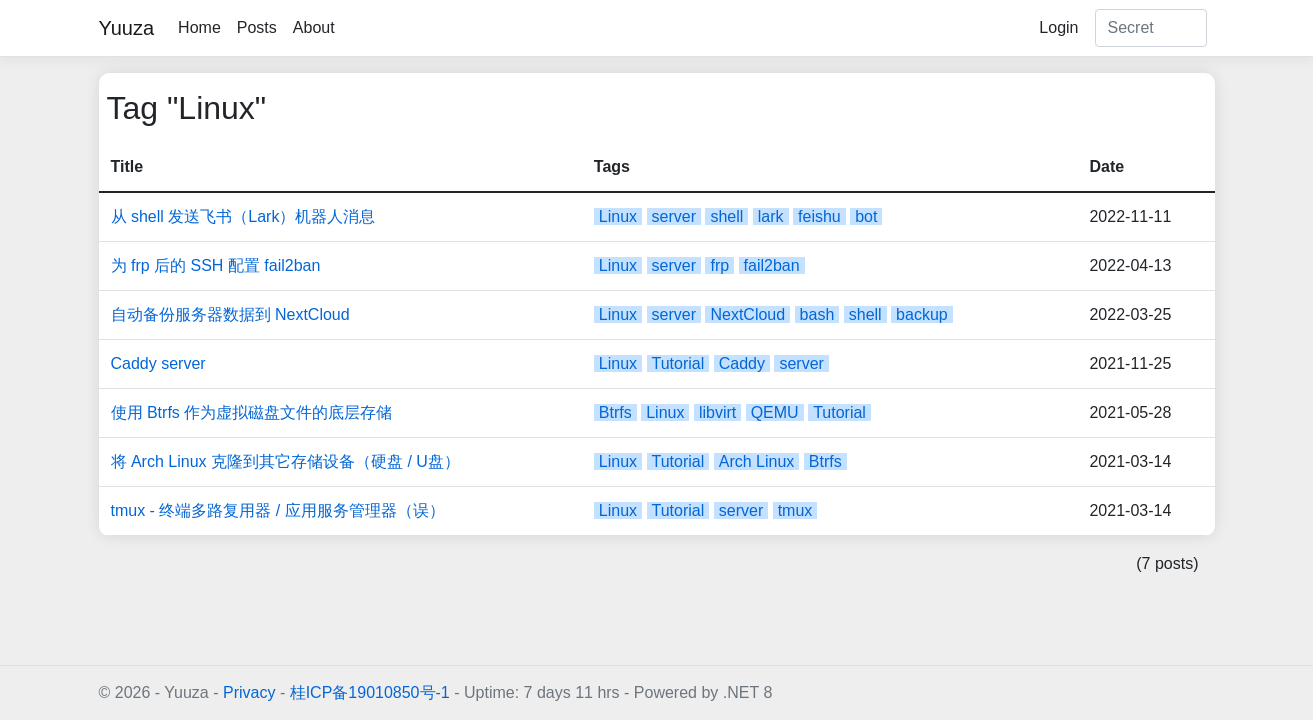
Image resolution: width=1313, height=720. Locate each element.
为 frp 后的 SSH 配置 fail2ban (216, 265)
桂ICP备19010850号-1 (370, 692)
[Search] (1151, 28)
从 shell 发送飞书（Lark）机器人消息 (243, 216)
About (314, 27)
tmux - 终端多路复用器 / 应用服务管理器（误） (278, 510)
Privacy (249, 692)
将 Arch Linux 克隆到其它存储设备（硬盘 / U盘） (285, 461)
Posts (257, 27)
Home (199, 27)
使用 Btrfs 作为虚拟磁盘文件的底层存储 (252, 412)
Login (1058, 27)
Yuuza (127, 28)
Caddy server (158, 363)
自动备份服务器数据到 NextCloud (230, 314)
